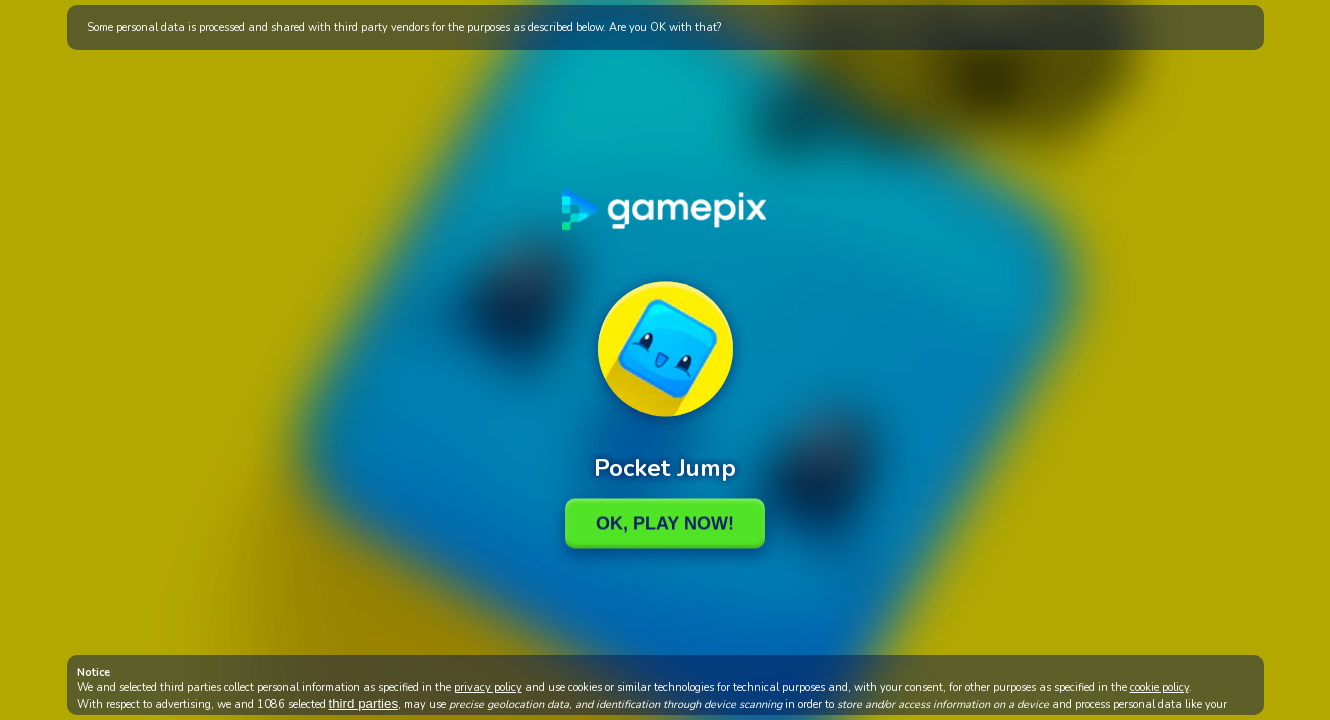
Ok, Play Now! (665, 523)
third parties (364, 703)
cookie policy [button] (1159, 687)
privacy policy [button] (488, 687)
